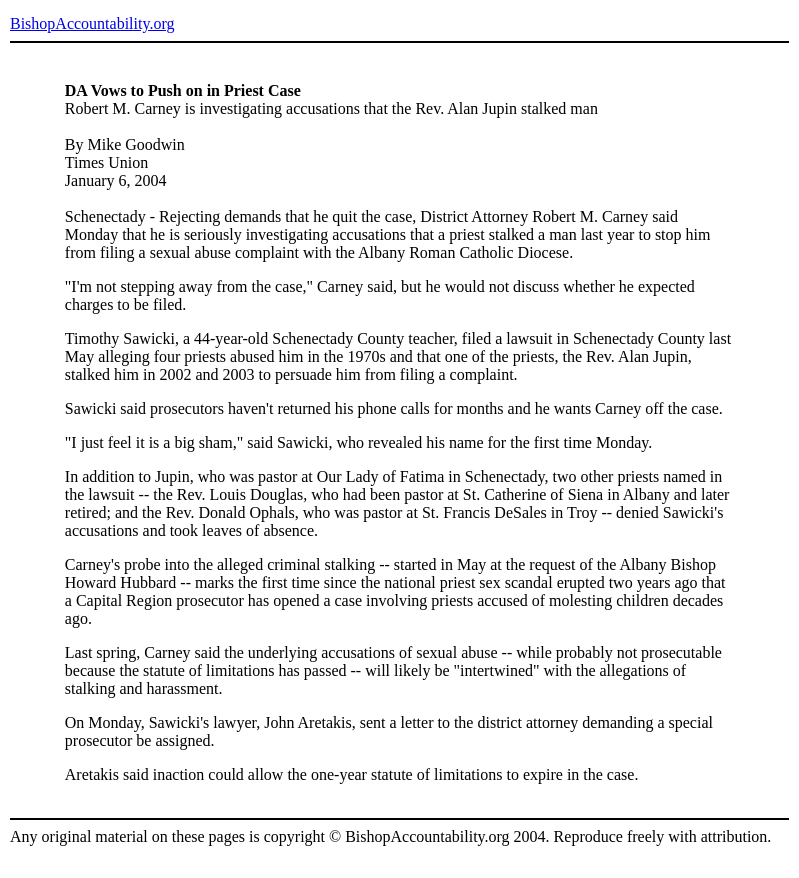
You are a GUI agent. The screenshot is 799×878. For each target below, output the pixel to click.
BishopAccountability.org (92, 23)
